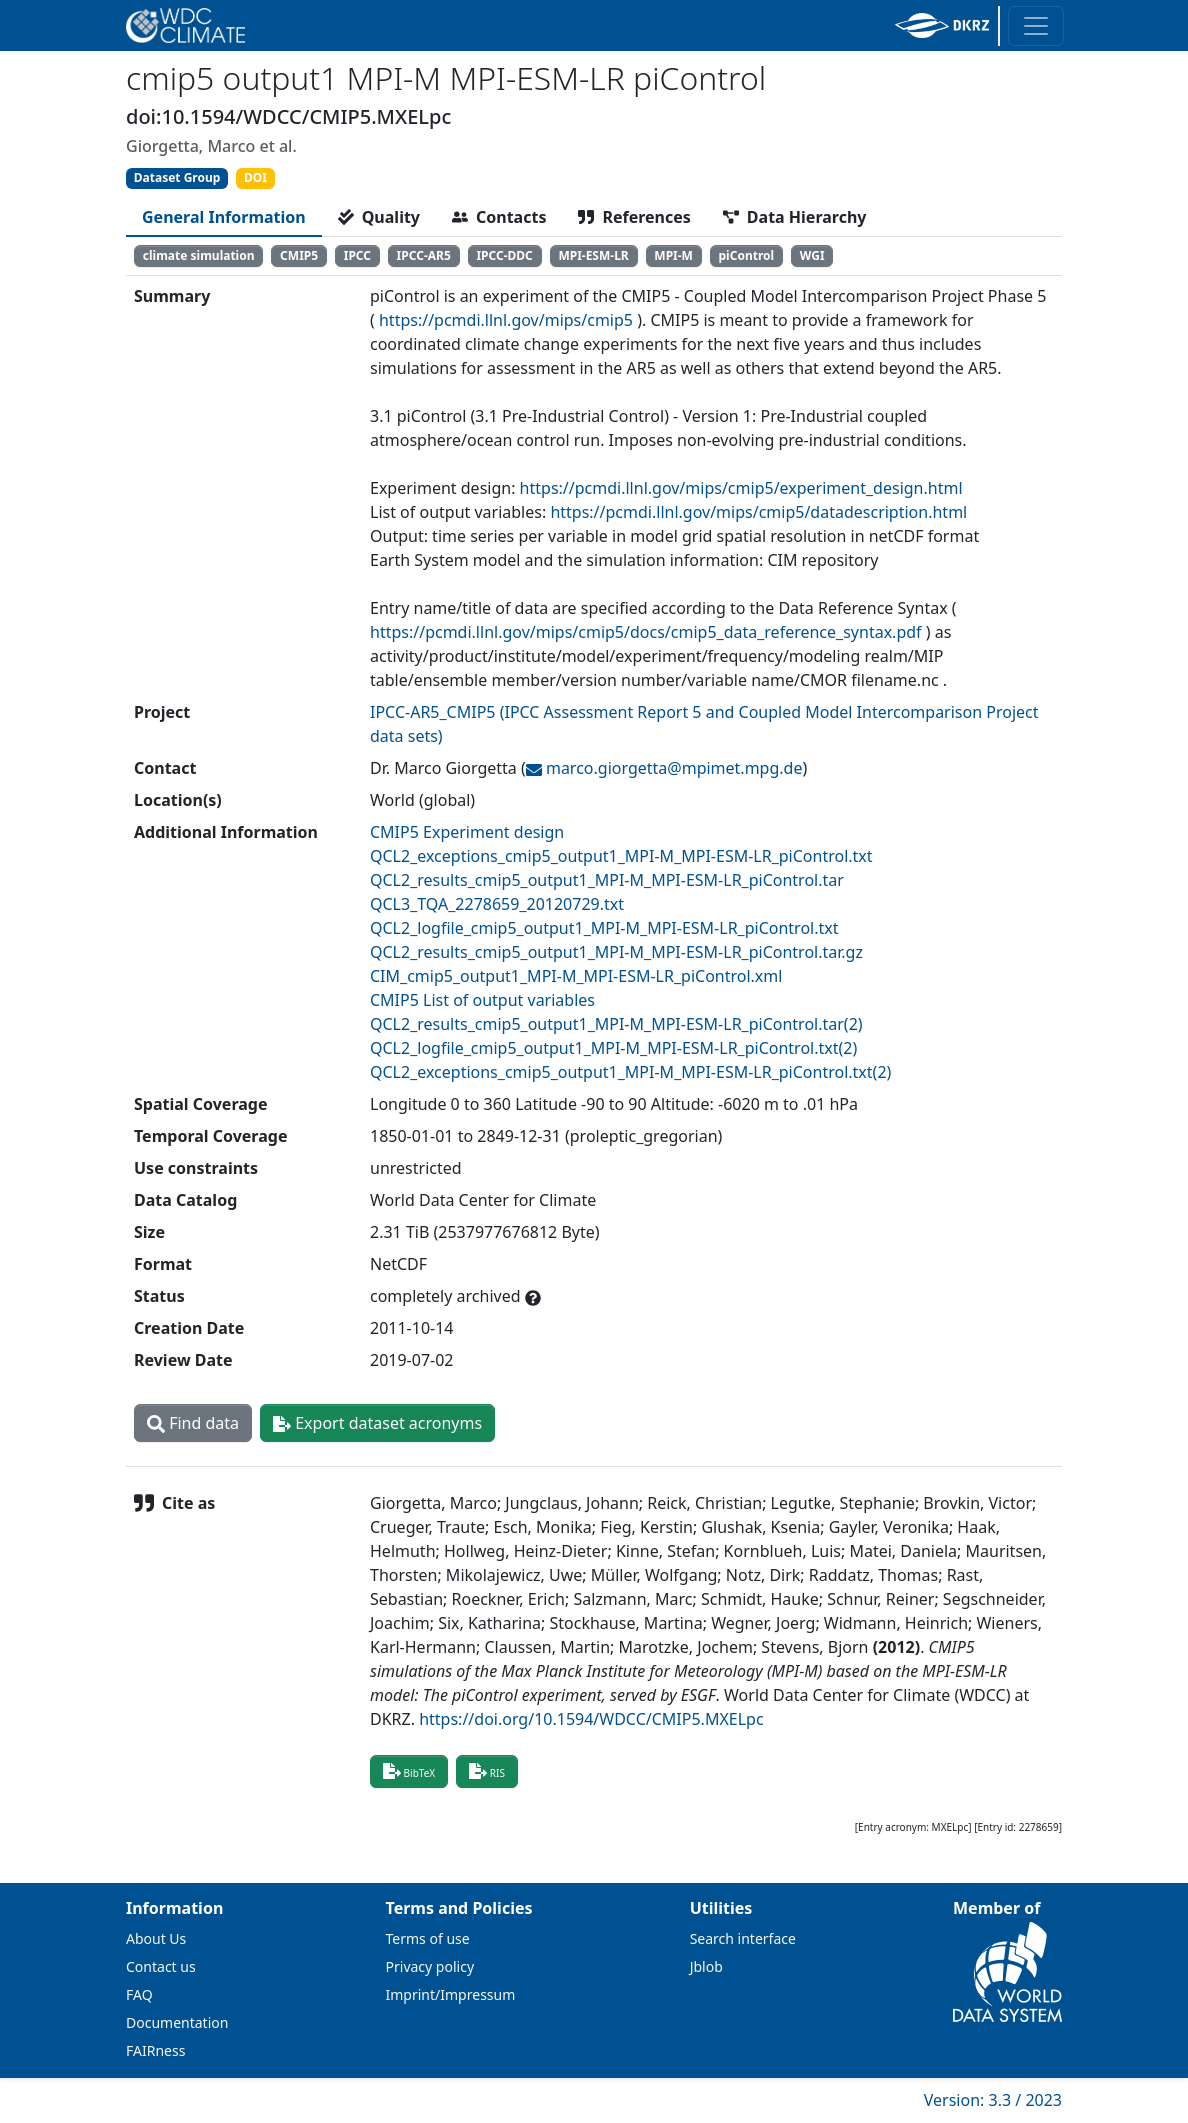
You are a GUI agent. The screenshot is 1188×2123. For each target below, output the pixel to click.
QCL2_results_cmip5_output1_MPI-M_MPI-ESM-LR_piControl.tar (607, 880)
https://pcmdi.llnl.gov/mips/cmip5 (506, 320)
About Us (156, 1938)
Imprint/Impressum (451, 1994)
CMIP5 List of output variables (482, 1000)
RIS (487, 1771)
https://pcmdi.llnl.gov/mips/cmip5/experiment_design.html (741, 488)
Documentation (177, 2022)
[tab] (224, 217)
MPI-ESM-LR (593, 255)
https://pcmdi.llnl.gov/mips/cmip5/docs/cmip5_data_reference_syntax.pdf (646, 632)
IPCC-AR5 (424, 255)
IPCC (357, 255)
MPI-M (673, 255)
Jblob (706, 1966)
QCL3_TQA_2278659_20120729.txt (497, 904)
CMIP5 (299, 255)
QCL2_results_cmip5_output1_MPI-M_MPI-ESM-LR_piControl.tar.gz (616, 952)
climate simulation (199, 255)
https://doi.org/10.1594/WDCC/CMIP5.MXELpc (591, 1719)
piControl (747, 255)
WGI (812, 255)
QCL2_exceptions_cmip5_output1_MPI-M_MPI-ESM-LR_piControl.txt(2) (630, 1072)
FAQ (139, 1994)
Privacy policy (430, 1966)
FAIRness (155, 2050)
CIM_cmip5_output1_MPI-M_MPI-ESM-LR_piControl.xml (576, 976)
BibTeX (409, 1771)
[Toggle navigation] (1036, 26)
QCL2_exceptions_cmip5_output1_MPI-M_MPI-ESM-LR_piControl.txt (621, 856)
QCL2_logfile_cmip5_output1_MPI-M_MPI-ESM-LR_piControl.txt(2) (613, 1048)
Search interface (743, 1938)
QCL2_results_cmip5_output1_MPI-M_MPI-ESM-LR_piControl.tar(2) (616, 1024)
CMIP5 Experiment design (467, 832)
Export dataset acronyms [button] (377, 1423)
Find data (193, 1423)
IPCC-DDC (504, 255)
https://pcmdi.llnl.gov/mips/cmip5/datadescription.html (758, 512)
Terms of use (428, 1938)
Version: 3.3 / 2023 (993, 2100)
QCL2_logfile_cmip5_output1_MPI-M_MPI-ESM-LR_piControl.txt (604, 928)
